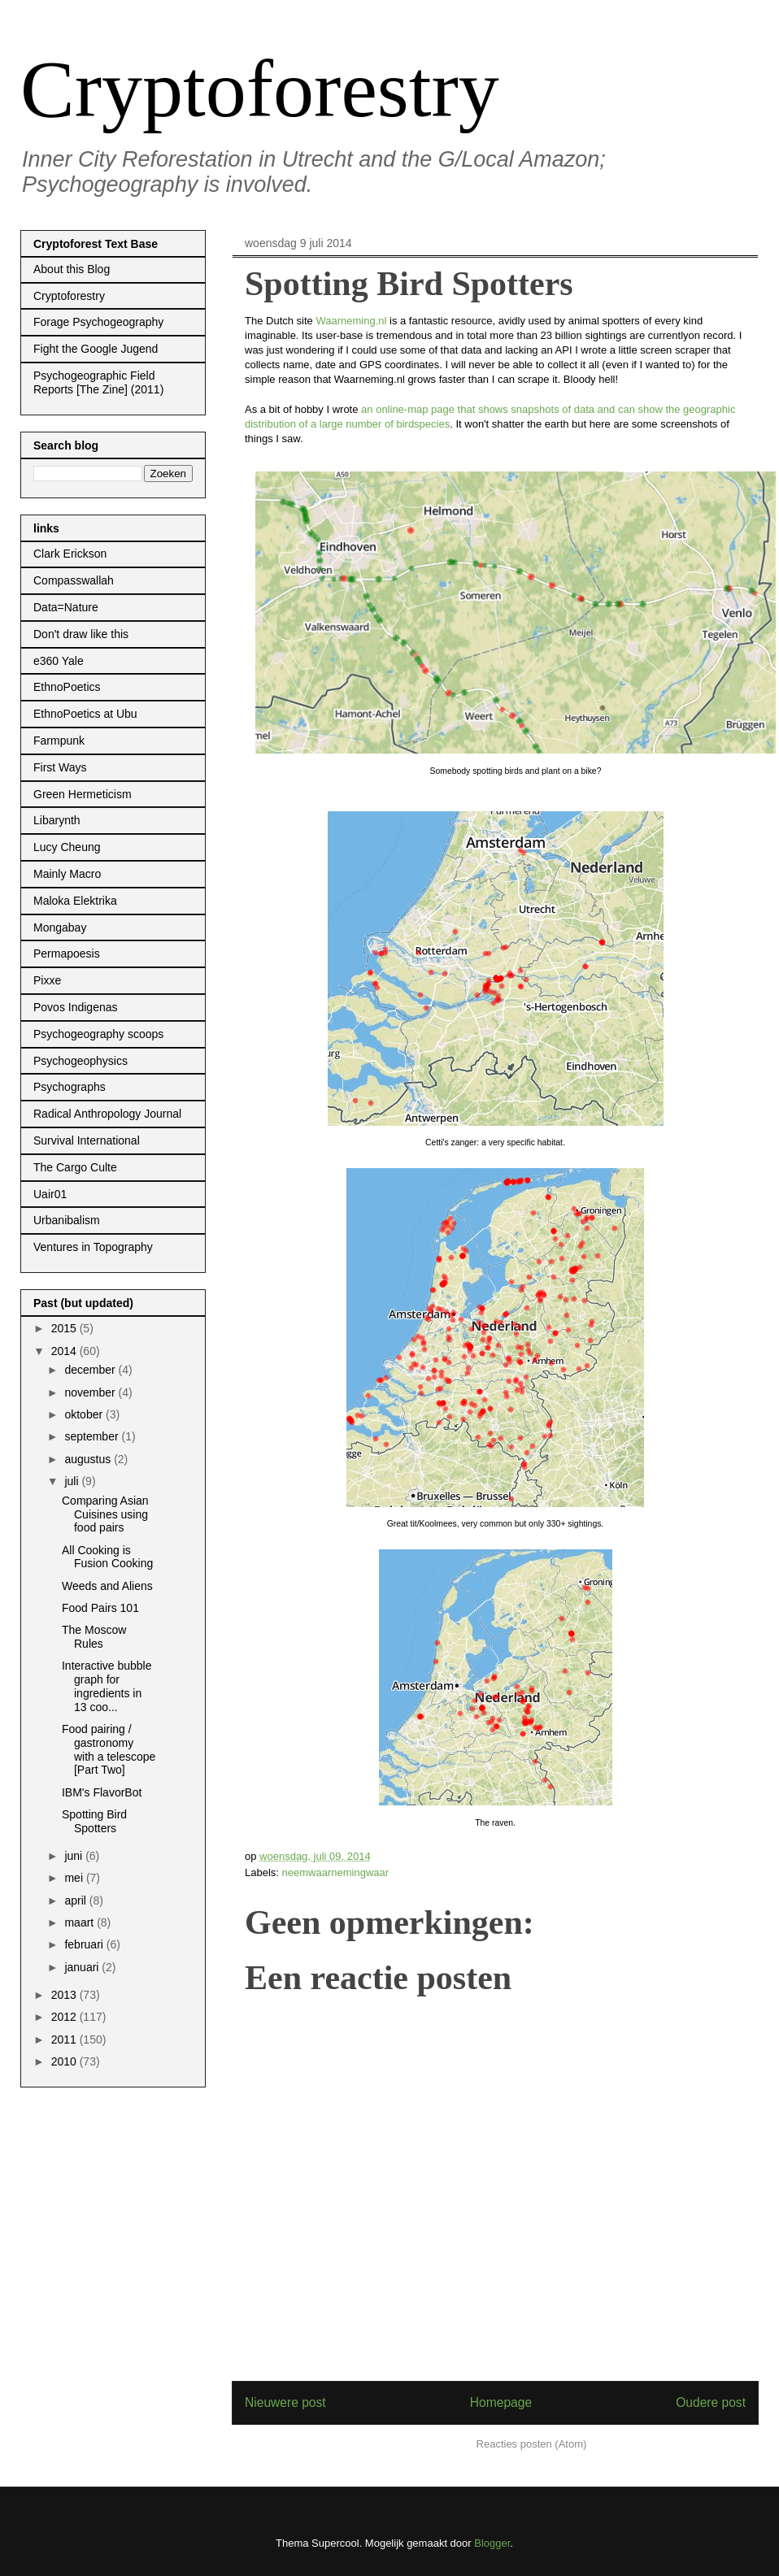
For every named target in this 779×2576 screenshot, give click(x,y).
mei (74, 1877)
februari (85, 1944)
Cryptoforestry (259, 89)
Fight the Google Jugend (95, 348)
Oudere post (711, 2402)
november (91, 1392)
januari (83, 1967)
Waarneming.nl (351, 321)
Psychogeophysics (80, 1060)
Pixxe (47, 980)
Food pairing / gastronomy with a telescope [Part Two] (108, 1749)
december (91, 1369)
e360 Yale (58, 660)
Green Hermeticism (82, 794)
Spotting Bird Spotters (94, 1821)
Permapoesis (66, 953)
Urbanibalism (66, 1220)
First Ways (60, 767)
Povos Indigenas (75, 1007)
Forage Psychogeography (98, 321)
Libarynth (57, 820)
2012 (65, 2016)
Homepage (501, 2402)
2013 (65, 1994)
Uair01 (50, 1194)
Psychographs (69, 1086)
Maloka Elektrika (75, 900)
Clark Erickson (70, 553)
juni (74, 1855)
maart (80, 1922)
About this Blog (71, 269)
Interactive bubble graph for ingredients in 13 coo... (107, 1686)
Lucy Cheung (67, 847)
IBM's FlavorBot (101, 1792)
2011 (65, 2039)
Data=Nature (65, 607)
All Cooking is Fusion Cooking (107, 1557)
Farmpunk (59, 740)
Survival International (86, 1140)
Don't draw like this (80, 634)
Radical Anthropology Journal (107, 1113)
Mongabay (59, 927)
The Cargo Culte (75, 1167)
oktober (85, 1414)
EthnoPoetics (67, 686)
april (76, 1900)
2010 (65, 2061)
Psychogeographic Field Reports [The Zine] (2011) (98, 382)
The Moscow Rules (94, 1636)
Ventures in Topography (93, 1246)
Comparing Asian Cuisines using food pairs (105, 1514)
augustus (89, 1459)
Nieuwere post (285, 2402)
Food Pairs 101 (100, 1607)
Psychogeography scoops (98, 1033)
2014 (65, 1351)
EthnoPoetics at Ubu (85, 713)
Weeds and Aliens (107, 1585)
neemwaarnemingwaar (336, 1872)
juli (72, 1481)
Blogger (492, 2543)
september (92, 1436)
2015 (65, 1328)
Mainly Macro (67, 873)
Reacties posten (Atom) (532, 2444)
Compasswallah (73, 580)
